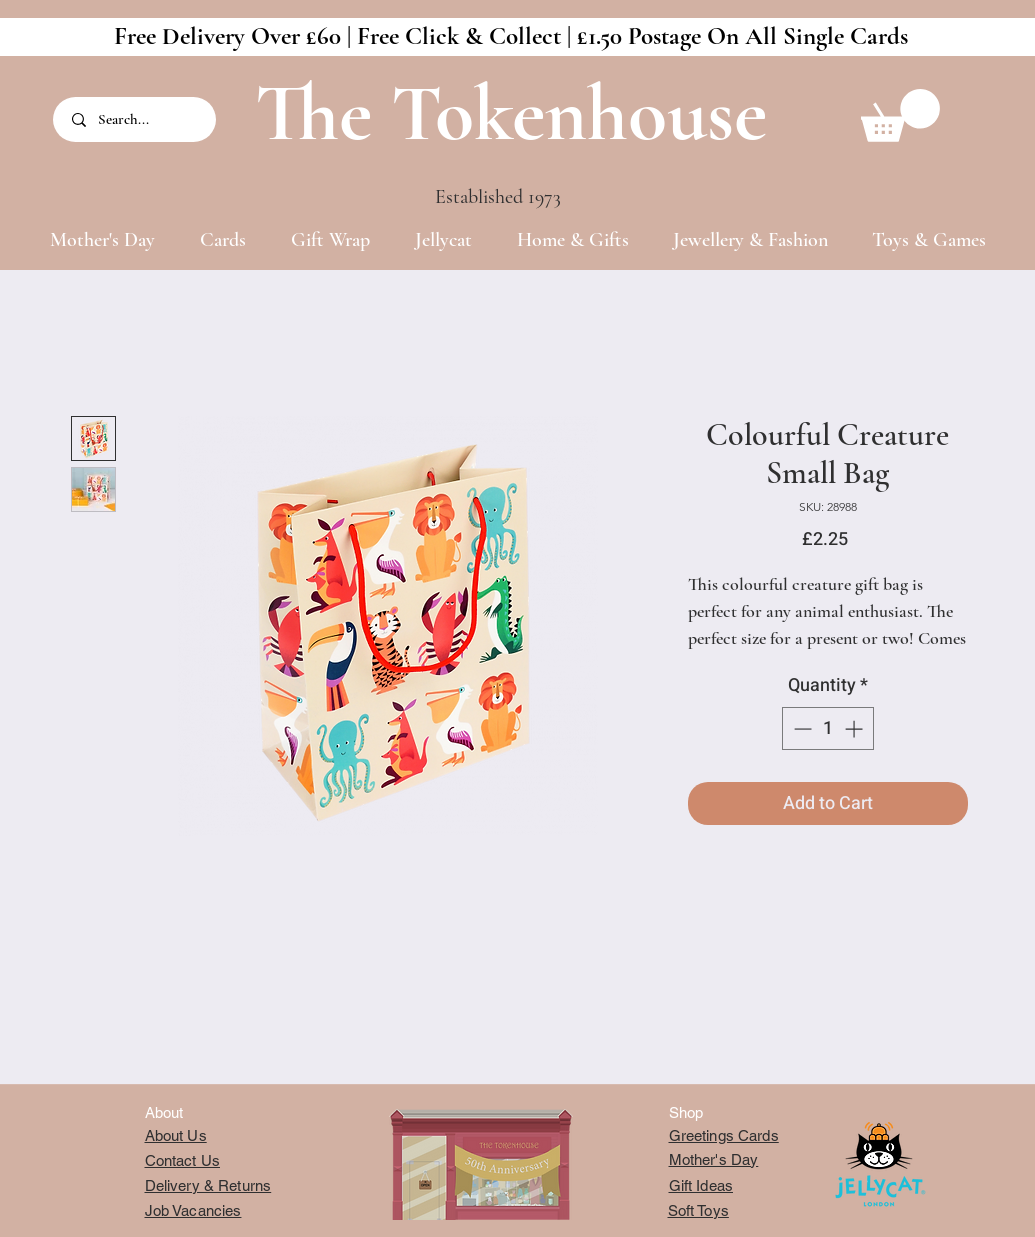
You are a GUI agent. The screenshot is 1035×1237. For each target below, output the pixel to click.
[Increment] (855, 728)
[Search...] (136, 119)
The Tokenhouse (511, 113)
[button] (900, 115)
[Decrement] (800, 728)
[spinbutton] (828, 728)
